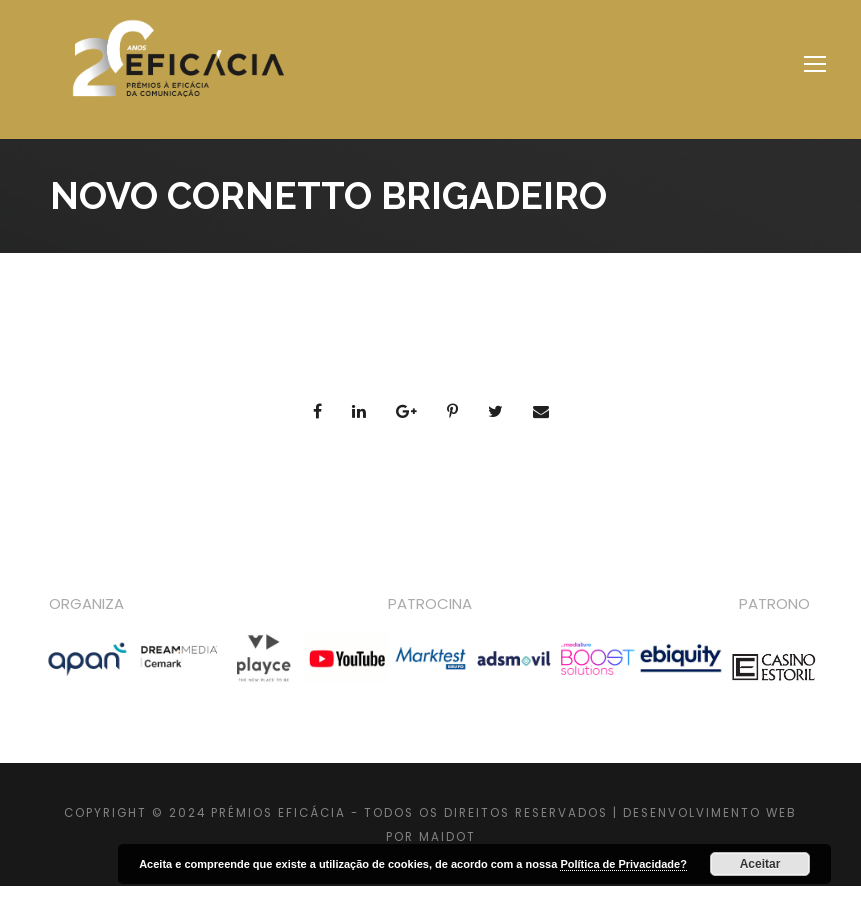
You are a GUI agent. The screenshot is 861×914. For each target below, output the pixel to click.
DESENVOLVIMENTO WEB (710, 813)
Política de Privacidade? (623, 864)
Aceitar (760, 864)
